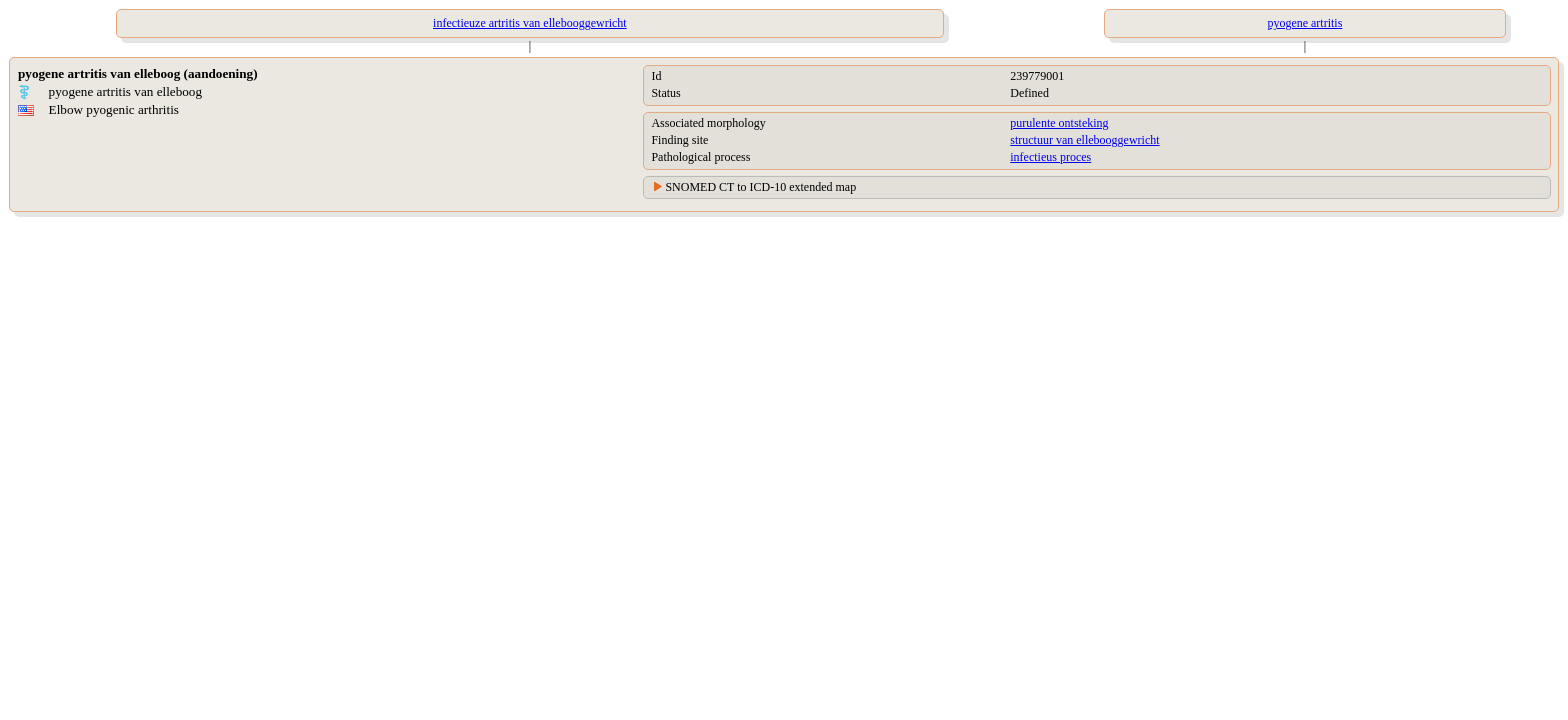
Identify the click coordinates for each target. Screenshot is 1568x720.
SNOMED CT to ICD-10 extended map (760, 187)
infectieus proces (1050, 157)
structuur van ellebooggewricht (1084, 140)
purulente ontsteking (1059, 123)
